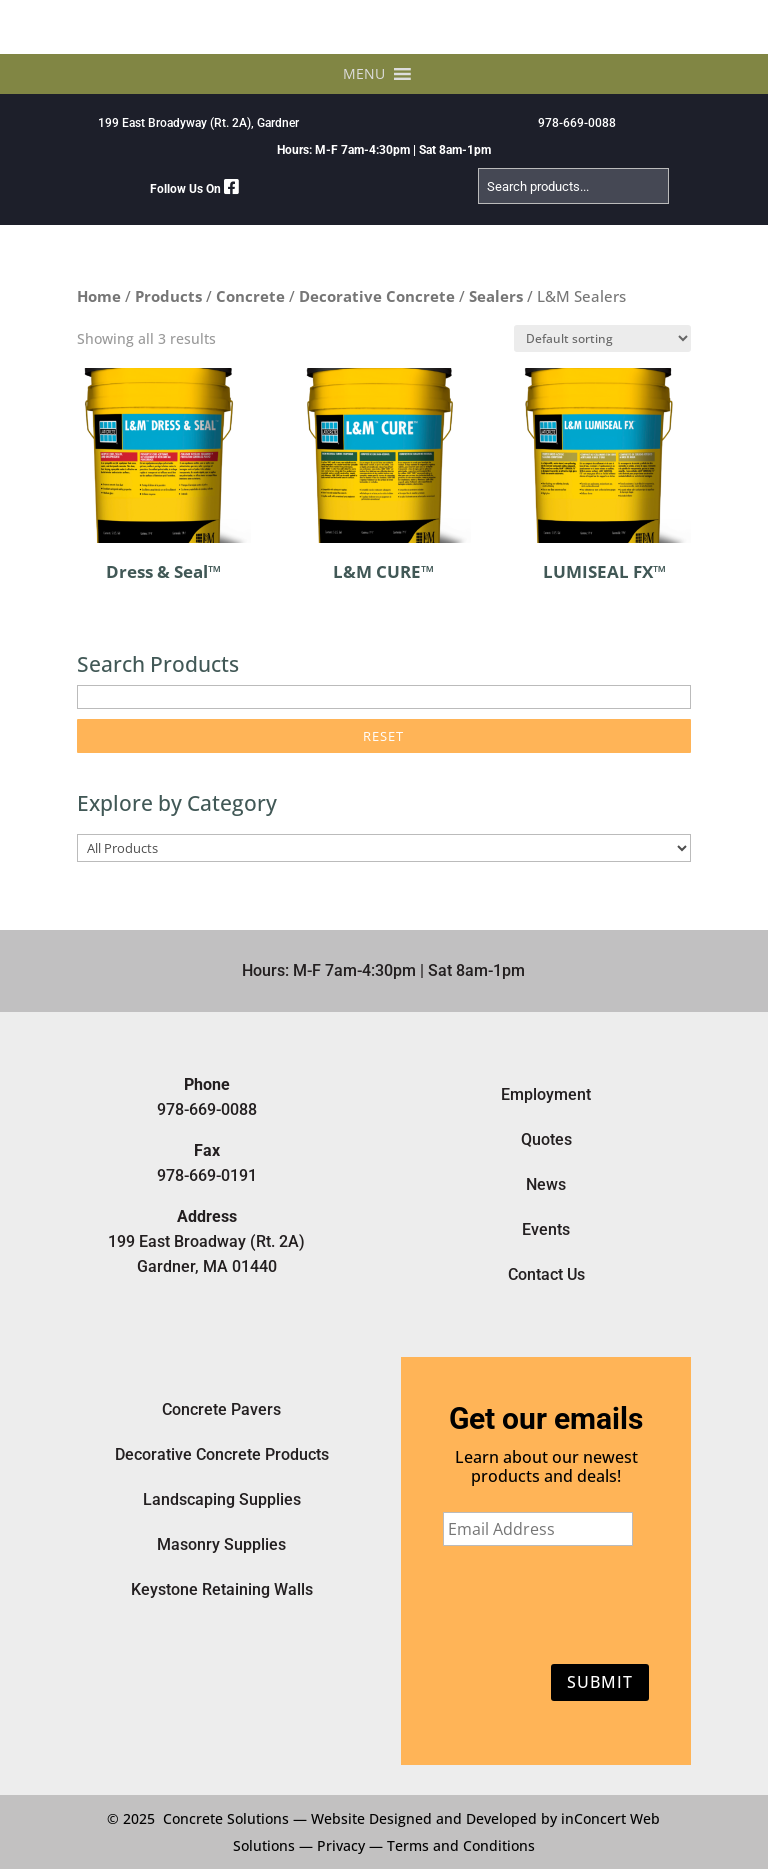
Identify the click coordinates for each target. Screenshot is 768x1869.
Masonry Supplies (221, 1544)
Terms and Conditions (461, 1845)
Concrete (250, 296)
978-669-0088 (577, 123)
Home (99, 296)
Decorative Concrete (377, 296)
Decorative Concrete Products (222, 1454)
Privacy (341, 1845)
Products (168, 296)
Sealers (496, 296)
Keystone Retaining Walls (222, 1589)
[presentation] (538, 1601)
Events (546, 1229)
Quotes (546, 1139)
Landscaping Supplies (222, 1499)
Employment (546, 1094)
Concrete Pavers (221, 1409)
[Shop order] (602, 338)
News (546, 1184)
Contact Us (546, 1274)
